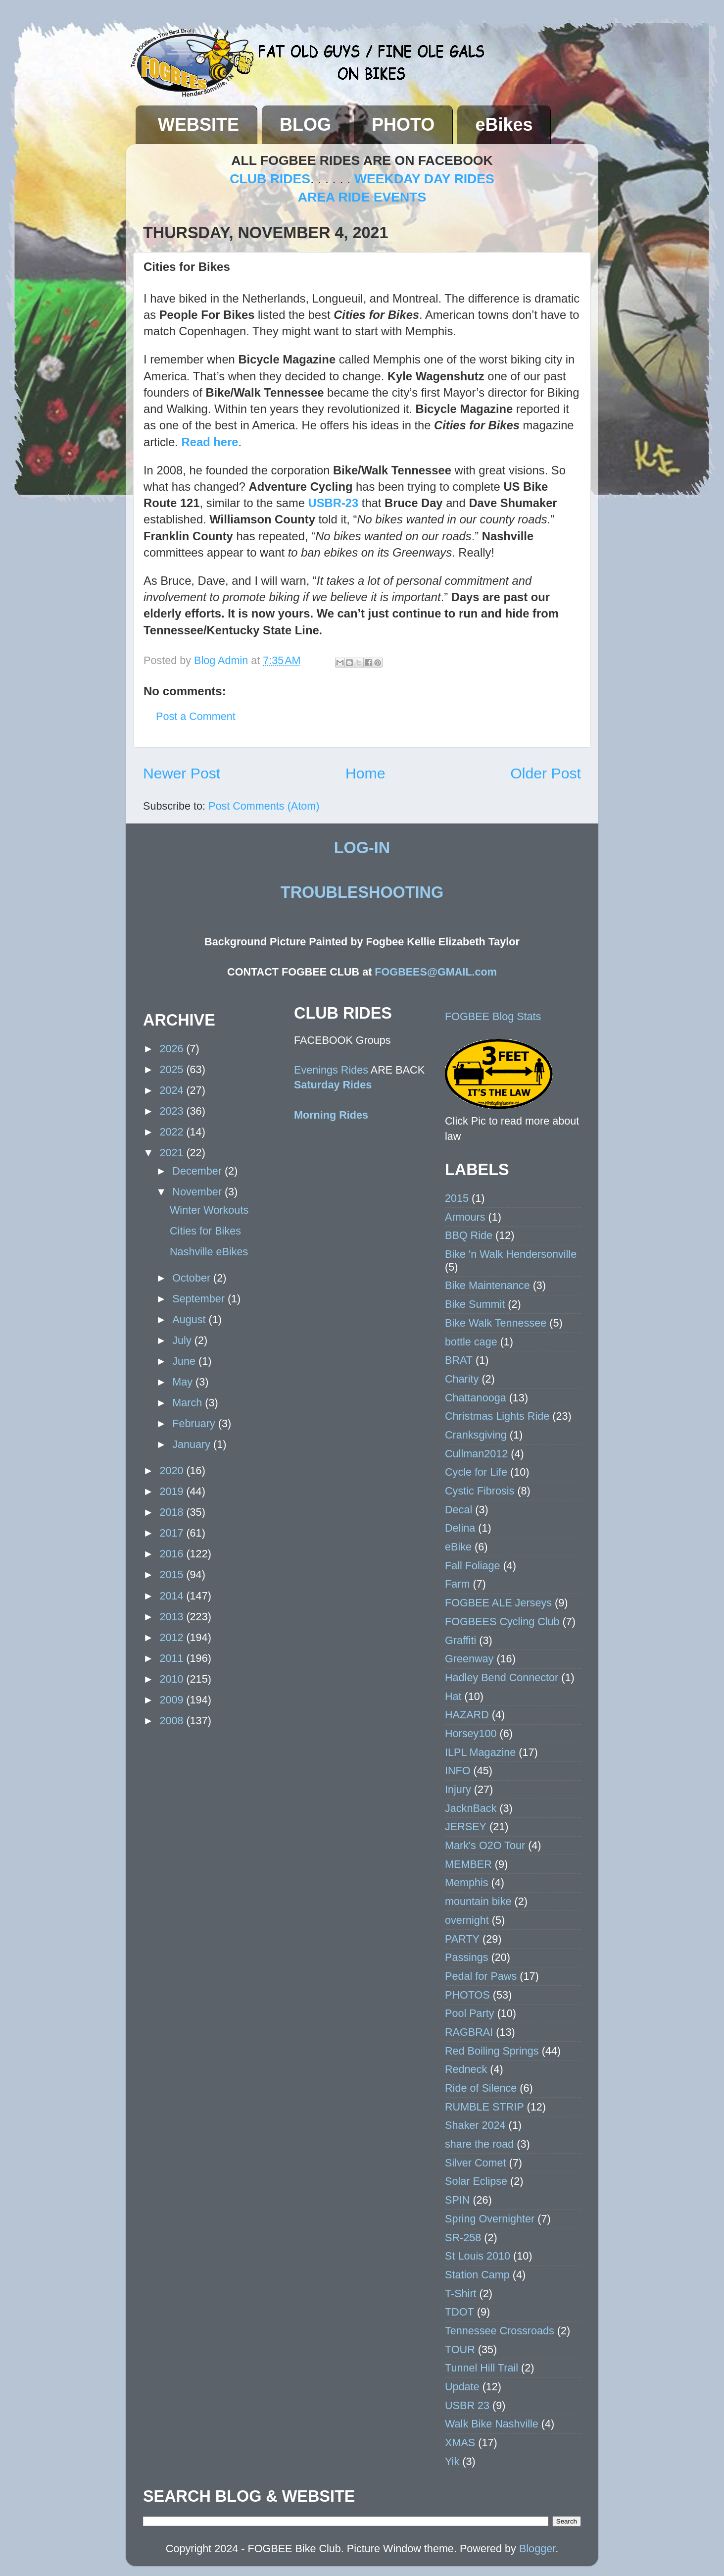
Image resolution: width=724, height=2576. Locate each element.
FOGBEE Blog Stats (493, 1016)
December (198, 1171)
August (190, 1319)
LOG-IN (362, 848)
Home (365, 773)
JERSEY (465, 1826)
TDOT (459, 2312)
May (183, 1382)
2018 (172, 1512)
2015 (172, 1574)
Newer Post (181, 773)
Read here (210, 442)
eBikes (503, 124)
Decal (458, 1509)
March (188, 1402)
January (192, 1444)
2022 (172, 1132)
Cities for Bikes (205, 1231)
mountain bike (478, 1901)
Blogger (537, 2548)
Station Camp (477, 2274)
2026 (172, 1048)
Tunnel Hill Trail (481, 2368)
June (185, 1361)
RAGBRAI (469, 2032)
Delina (460, 1528)
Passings (466, 1957)
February (195, 1423)
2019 (172, 1491)
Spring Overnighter (489, 2219)
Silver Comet (475, 2163)
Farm (457, 1584)
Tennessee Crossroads (499, 2330)
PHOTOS (467, 1995)
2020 (172, 1470)
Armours (465, 1217)
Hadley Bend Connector (501, 1677)
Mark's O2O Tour (485, 1845)
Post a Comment (196, 716)
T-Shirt (461, 2293)
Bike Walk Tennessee (495, 1323)
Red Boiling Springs (492, 2051)
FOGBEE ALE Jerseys (498, 1603)
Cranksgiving (476, 1435)
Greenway (469, 1658)
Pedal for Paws (481, 1976)
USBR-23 (333, 503)
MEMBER (468, 1864)
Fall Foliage (472, 1565)
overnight (467, 1920)
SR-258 (463, 2237)
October (192, 1278)
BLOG (305, 124)
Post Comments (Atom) (263, 806)
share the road (479, 2144)
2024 (172, 1090)
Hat (453, 1696)
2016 (172, 1553)
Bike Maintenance (487, 1285)
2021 (172, 1152)
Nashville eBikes (209, 1251)
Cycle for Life (476, 1472)
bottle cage (471, 1342)
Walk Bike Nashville (491, 2424)
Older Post (545, 773)
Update (462, 2386)
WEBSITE (198, 124)
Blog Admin (222, 660)
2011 (172, 1658)
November (198, 1191)
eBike (458, 1547)
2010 (172, 1679)
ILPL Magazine (480, 1752)
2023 (172, 1111)
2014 (172, 1596)
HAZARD (467, 1714)
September (200, 1298)
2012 (172, 1637)
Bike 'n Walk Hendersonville (511, 1254)
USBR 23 (467, 2405)
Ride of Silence (481, 2088)
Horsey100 (470, 1733)
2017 (172, 1533)
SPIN (457, 2200)
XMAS (460, 2442)
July (183, 1340)
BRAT (459, 1360)
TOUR (460, 2349)
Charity (462, 1379)
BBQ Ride (468, 1235)
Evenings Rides (331, 1070)
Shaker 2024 (475, 2125)
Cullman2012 (476, 1453)
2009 (172, 1700)
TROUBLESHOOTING (362, 892)
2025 (172, 1069)
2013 (172, 1616)
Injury (458, 1789)
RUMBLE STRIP (484, 2107)
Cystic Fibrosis (479, 1491)
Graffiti (460, 1640)
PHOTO (403, 124)
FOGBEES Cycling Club (502, 1621)
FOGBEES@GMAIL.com (436, 972)
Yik (452, 2461)
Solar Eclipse (476, 2181)
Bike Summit (475, 1304)
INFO (458, 1770)
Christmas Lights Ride (497, 1416)
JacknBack (470, 1808)
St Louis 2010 (477, 2256)
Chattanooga (475, 1397)
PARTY (462, 1939)
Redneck (466, 2069)
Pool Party (469, 2013)
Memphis (466, 1882)
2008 (172, 1720)
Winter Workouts (209, 1210)
